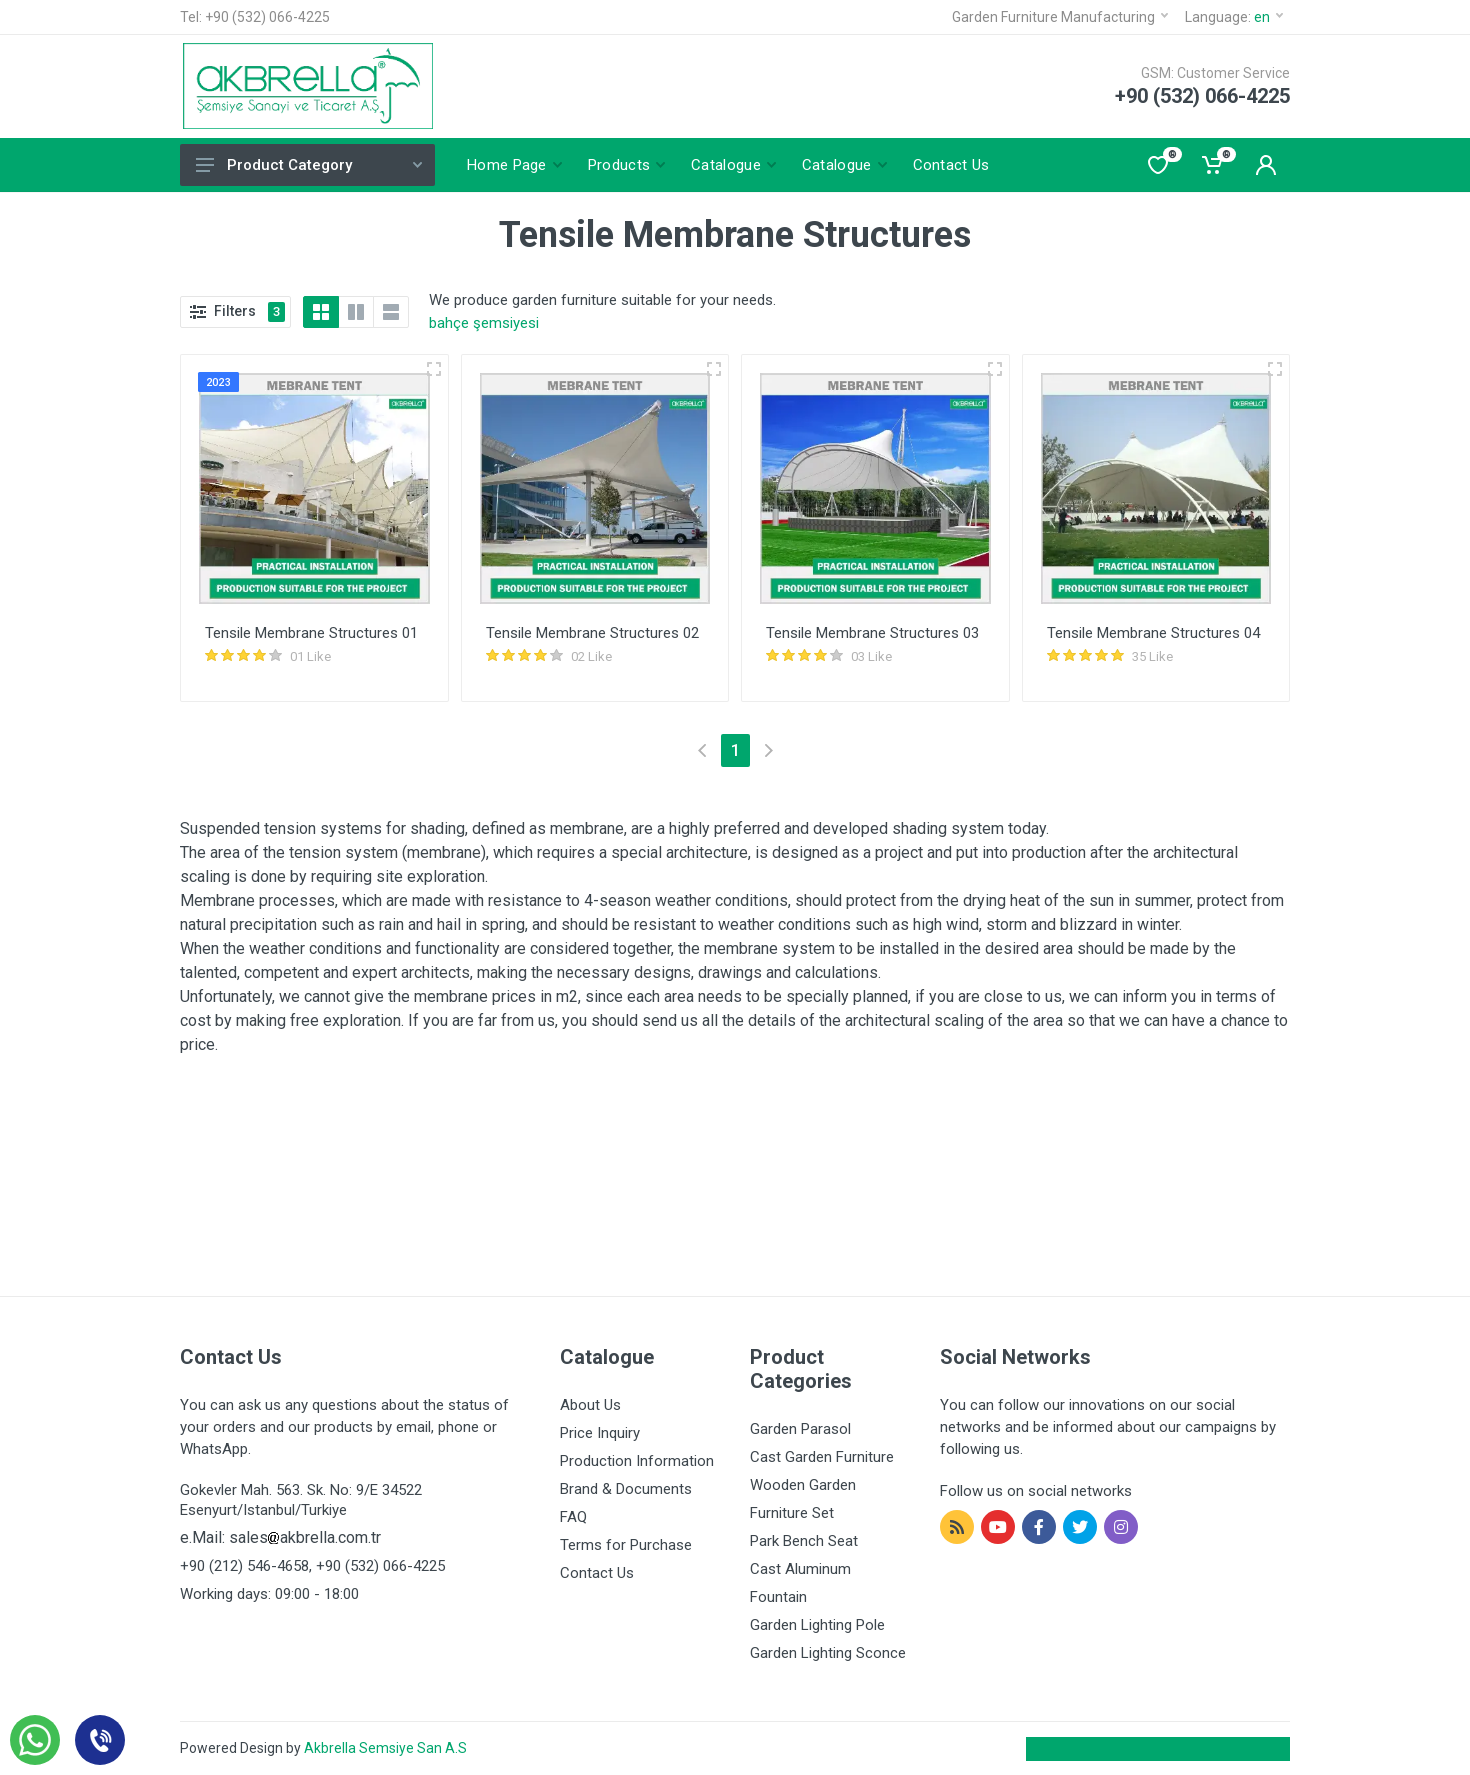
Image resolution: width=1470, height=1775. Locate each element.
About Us (590, 1405)
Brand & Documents (626, 1489)
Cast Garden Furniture (822, 1457)
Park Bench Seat (804, 1541)
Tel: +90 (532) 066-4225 (255, 17)
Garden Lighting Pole (817, 1625)
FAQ (573, 1517)
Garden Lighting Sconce (828, 1653)
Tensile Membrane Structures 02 (592, 633)
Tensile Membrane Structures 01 (311, 633)
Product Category (309, 165)
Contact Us (597, 1573)
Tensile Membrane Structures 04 (1153, 633)
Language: (1234, 17)
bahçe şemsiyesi (484, 323)
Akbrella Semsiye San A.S (385, 1748)
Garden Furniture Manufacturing (1060, 17)
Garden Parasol (800, 1429)
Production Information (637, 1461)
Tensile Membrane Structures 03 (872, 633)
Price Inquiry (600, 1433)
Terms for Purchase (626, 1545)
